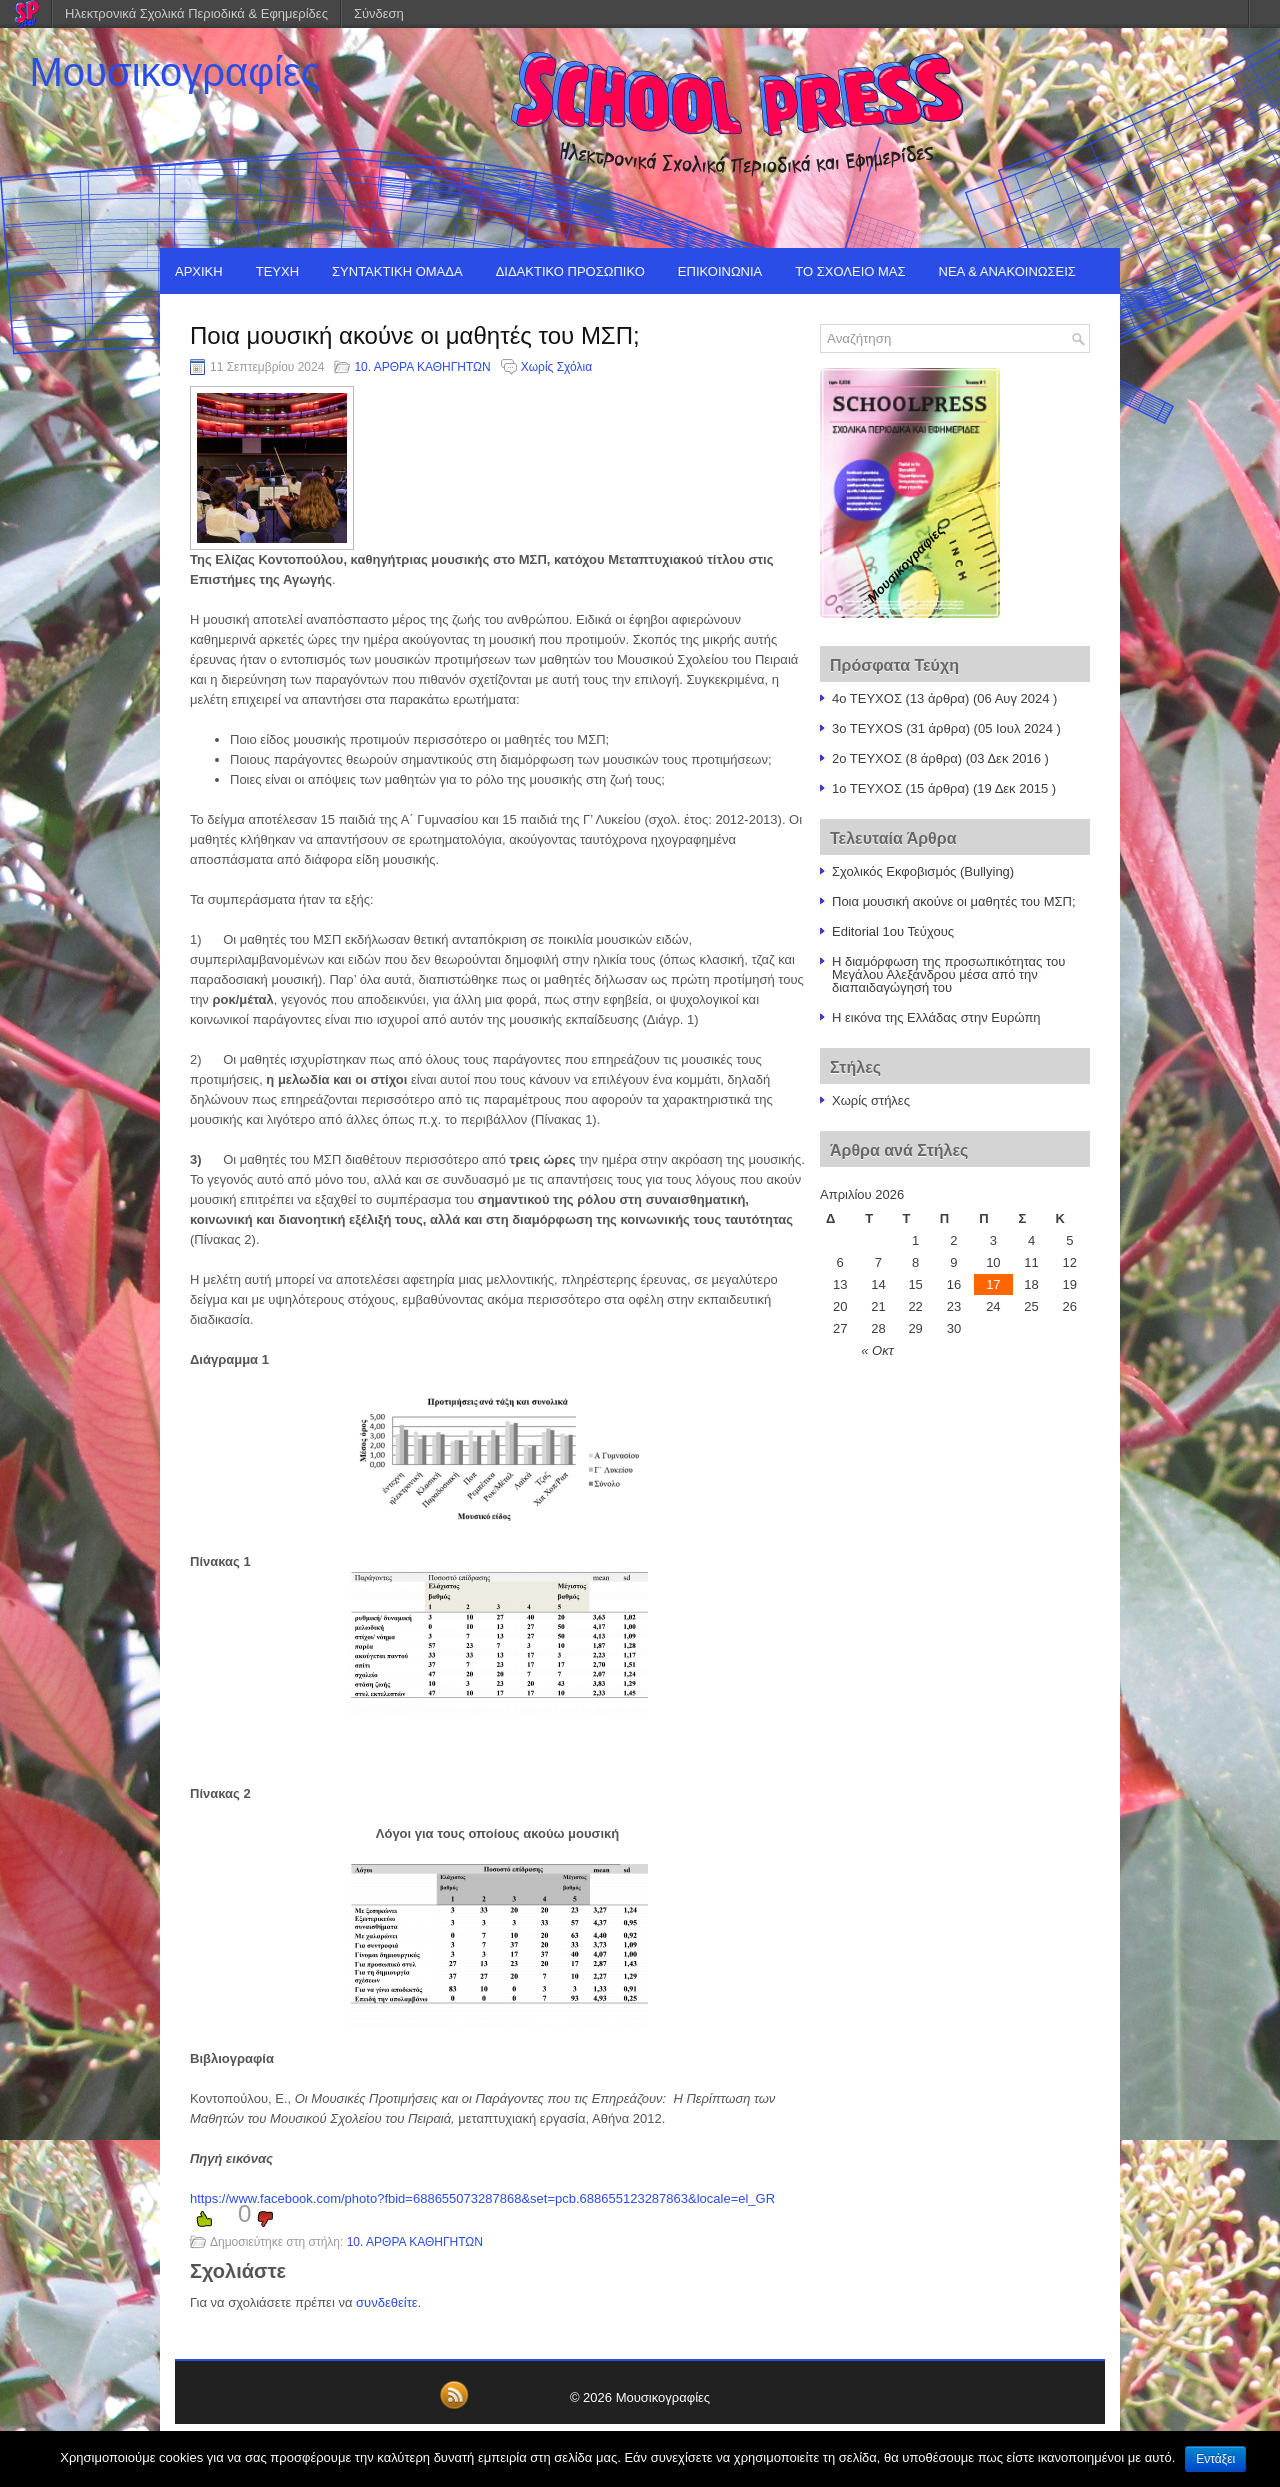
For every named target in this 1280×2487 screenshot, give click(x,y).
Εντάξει (1215, 2459)
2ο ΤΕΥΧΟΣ (867, 758)
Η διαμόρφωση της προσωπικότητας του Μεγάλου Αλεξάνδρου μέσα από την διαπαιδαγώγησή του (948, 974)
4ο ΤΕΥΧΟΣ (867, 698)
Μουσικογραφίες (175, 72)
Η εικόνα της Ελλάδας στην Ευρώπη (936, 1017)
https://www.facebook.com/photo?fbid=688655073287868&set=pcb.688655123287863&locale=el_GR (482, 2198)
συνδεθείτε (387, 2302)
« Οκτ (877, 1350)
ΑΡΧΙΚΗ (199, 271)
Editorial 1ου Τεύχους (893, 931)
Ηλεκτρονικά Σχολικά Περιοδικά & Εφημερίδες (196, 13)
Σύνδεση (379, 13)
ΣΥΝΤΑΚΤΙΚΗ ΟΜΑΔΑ (397, 271)
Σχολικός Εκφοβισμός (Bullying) (923, 871)
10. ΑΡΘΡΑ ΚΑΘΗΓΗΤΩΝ (422, 367)
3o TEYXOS (867, 728)
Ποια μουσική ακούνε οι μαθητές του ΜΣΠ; (954, 901)
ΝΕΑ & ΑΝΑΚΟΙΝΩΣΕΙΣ (1007, 271)
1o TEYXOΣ (867, 788)
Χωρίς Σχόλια (556, 367)
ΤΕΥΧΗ (277, 271)
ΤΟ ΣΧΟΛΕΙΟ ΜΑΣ (850, 271)
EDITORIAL (209, 317)
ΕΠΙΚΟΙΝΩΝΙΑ (720, 271)
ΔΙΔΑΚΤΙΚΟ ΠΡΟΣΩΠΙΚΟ (570, 271)
